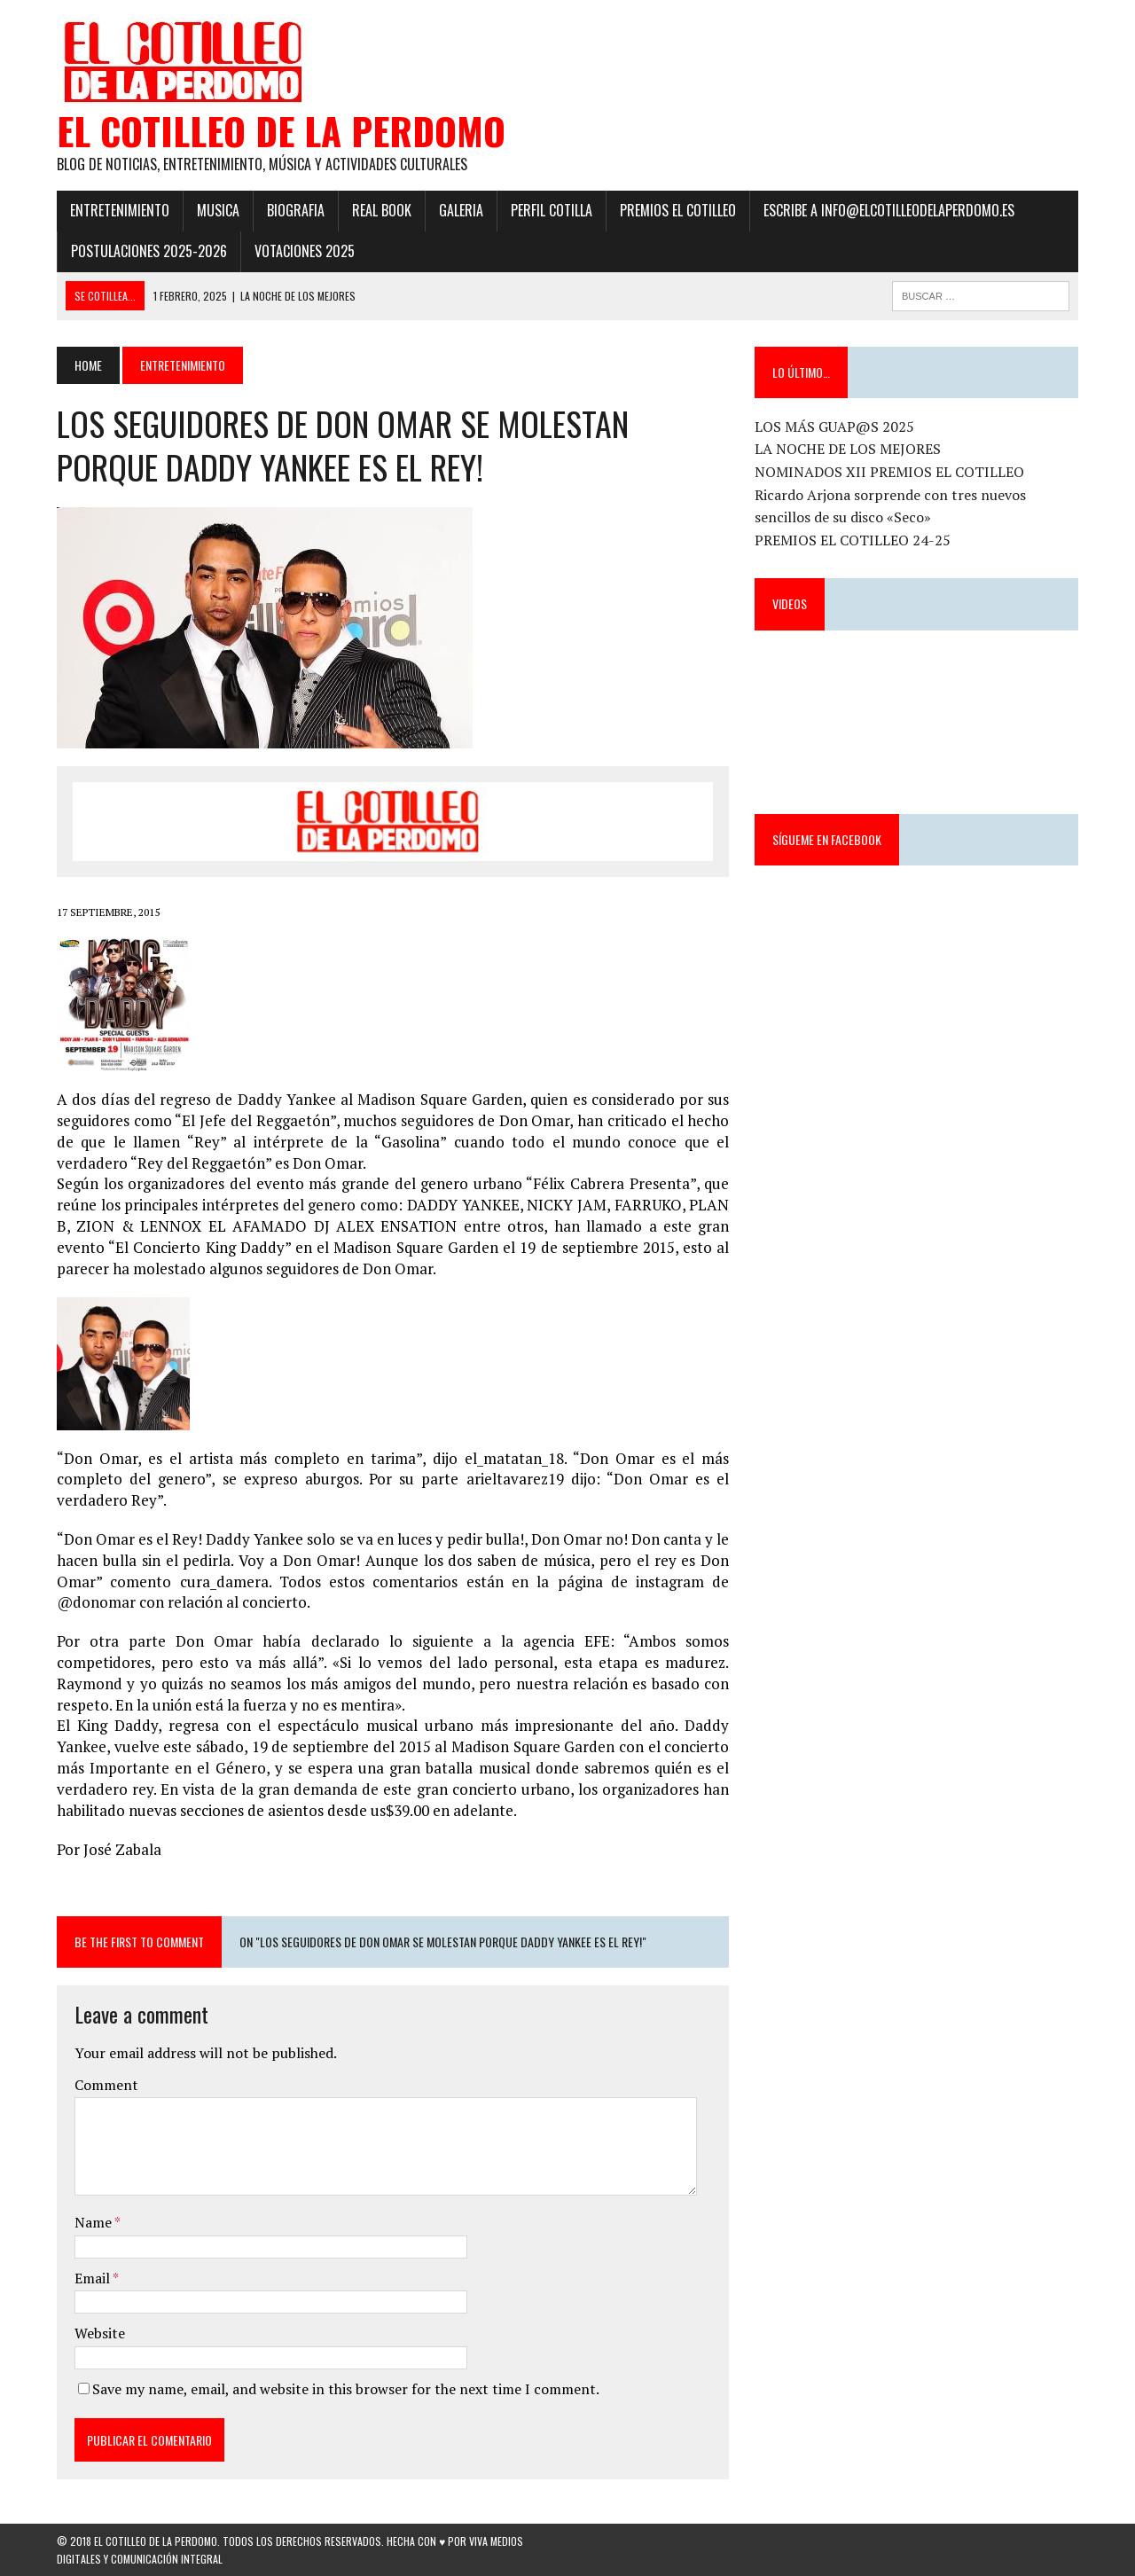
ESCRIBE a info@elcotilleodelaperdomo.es (888, 210)
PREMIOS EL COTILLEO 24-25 (853, 540)
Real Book (381, 210)
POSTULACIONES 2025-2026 (149, 251)
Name (94, 2222)
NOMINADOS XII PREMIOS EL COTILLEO (889, 472)
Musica (218, 210)
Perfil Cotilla (551, 210)
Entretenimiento (119, 210)
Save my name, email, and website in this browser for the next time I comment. (345, 2389)
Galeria (461, 210)
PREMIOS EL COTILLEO (678, 210)
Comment (106, 2084)
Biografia (296, 210)
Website (99, 2333)
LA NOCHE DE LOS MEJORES (848, 448)
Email (93, 2278)
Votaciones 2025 (304, 251)
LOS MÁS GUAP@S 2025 (834, 426)
